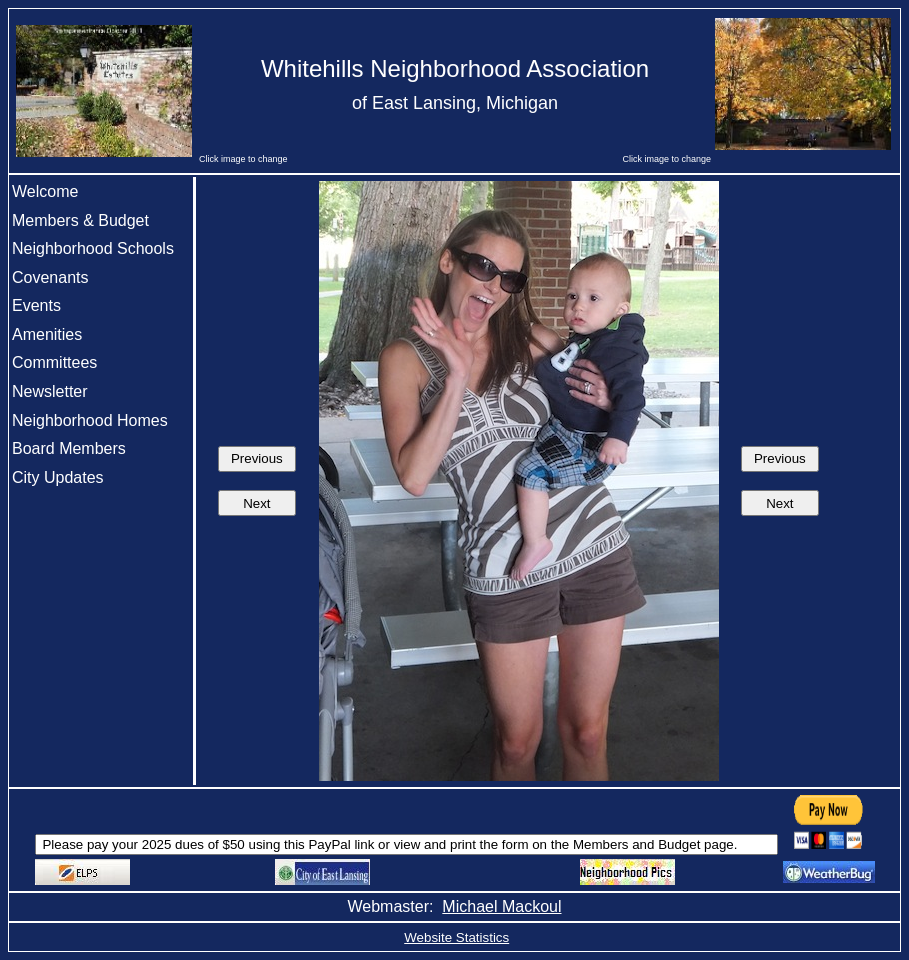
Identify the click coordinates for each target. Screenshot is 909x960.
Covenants (50, 277)
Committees (54, 362)
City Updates (58, 477)
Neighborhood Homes (90, 420)
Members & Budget (80, 220)
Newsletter (50, 391)
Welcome (45, 191)
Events (36, 305)
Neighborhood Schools (93, 248)
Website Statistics (456, 937)
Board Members (69, 448)
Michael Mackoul (501, 906)
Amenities (47, 334)
